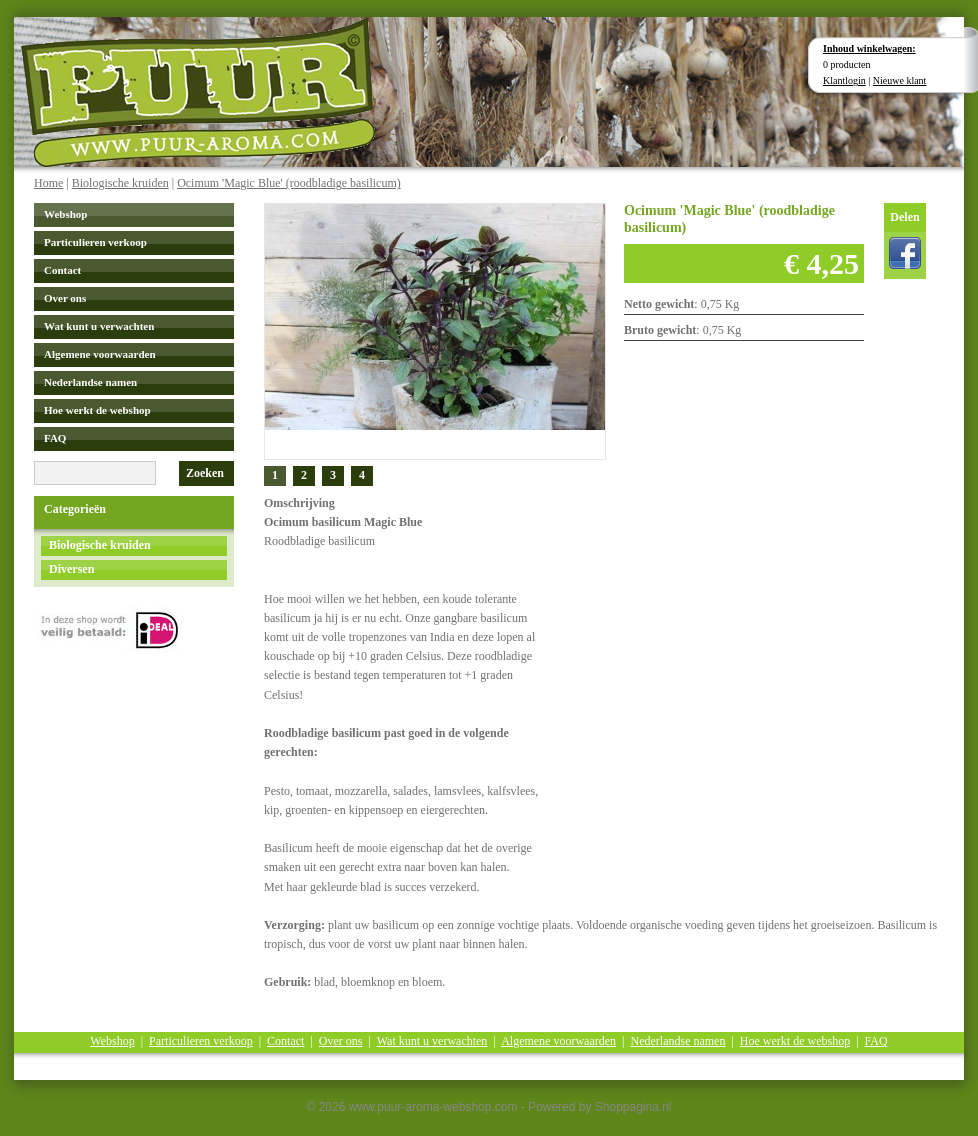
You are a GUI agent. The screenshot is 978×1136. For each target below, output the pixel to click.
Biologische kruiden (120, 183)
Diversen (71, 569)
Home (48, 183)
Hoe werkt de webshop (97, 410)
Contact (62, 270)
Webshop (65, 214)
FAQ (55, 438)
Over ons (65, 298)
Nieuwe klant (900, 80)
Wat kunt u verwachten (99, 326)
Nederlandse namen (90, 382)
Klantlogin (844, 80)
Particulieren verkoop (95, 242)
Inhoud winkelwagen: (869, 48)
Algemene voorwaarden (100, 354)
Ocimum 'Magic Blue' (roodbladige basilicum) (289, 183)
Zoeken (205, 473)
